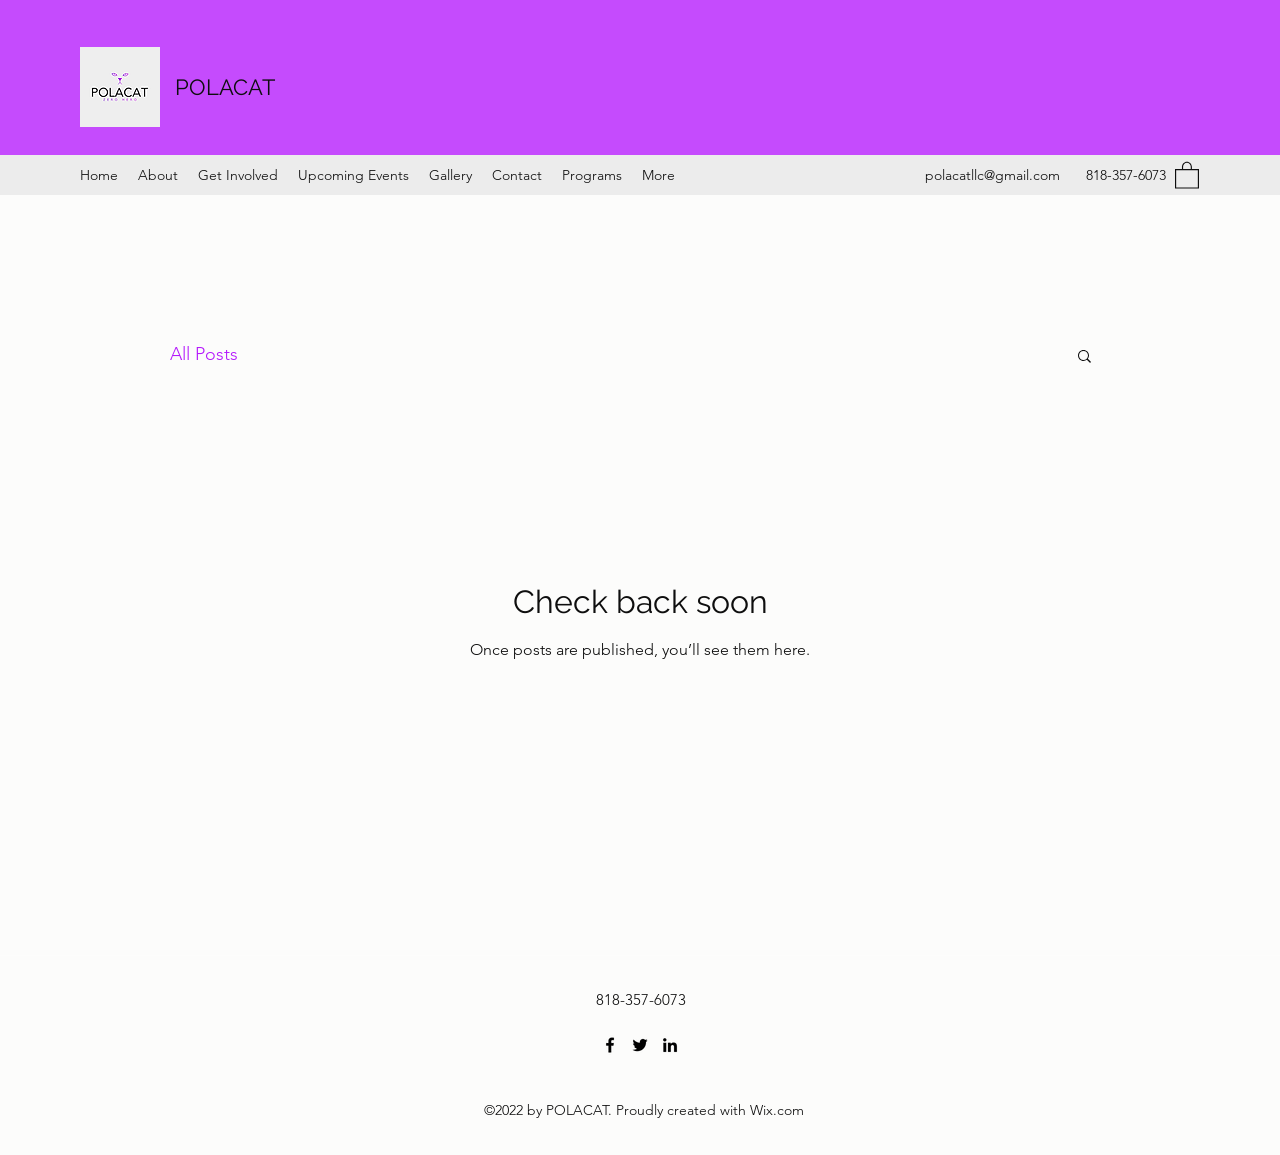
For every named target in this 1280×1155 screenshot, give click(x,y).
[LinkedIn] (670, 1045)
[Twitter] (640, 1045)
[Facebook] (610, 1045)
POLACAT (225, 87)
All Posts (204, 354)
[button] (1187, 174)
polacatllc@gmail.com (992, 175)
